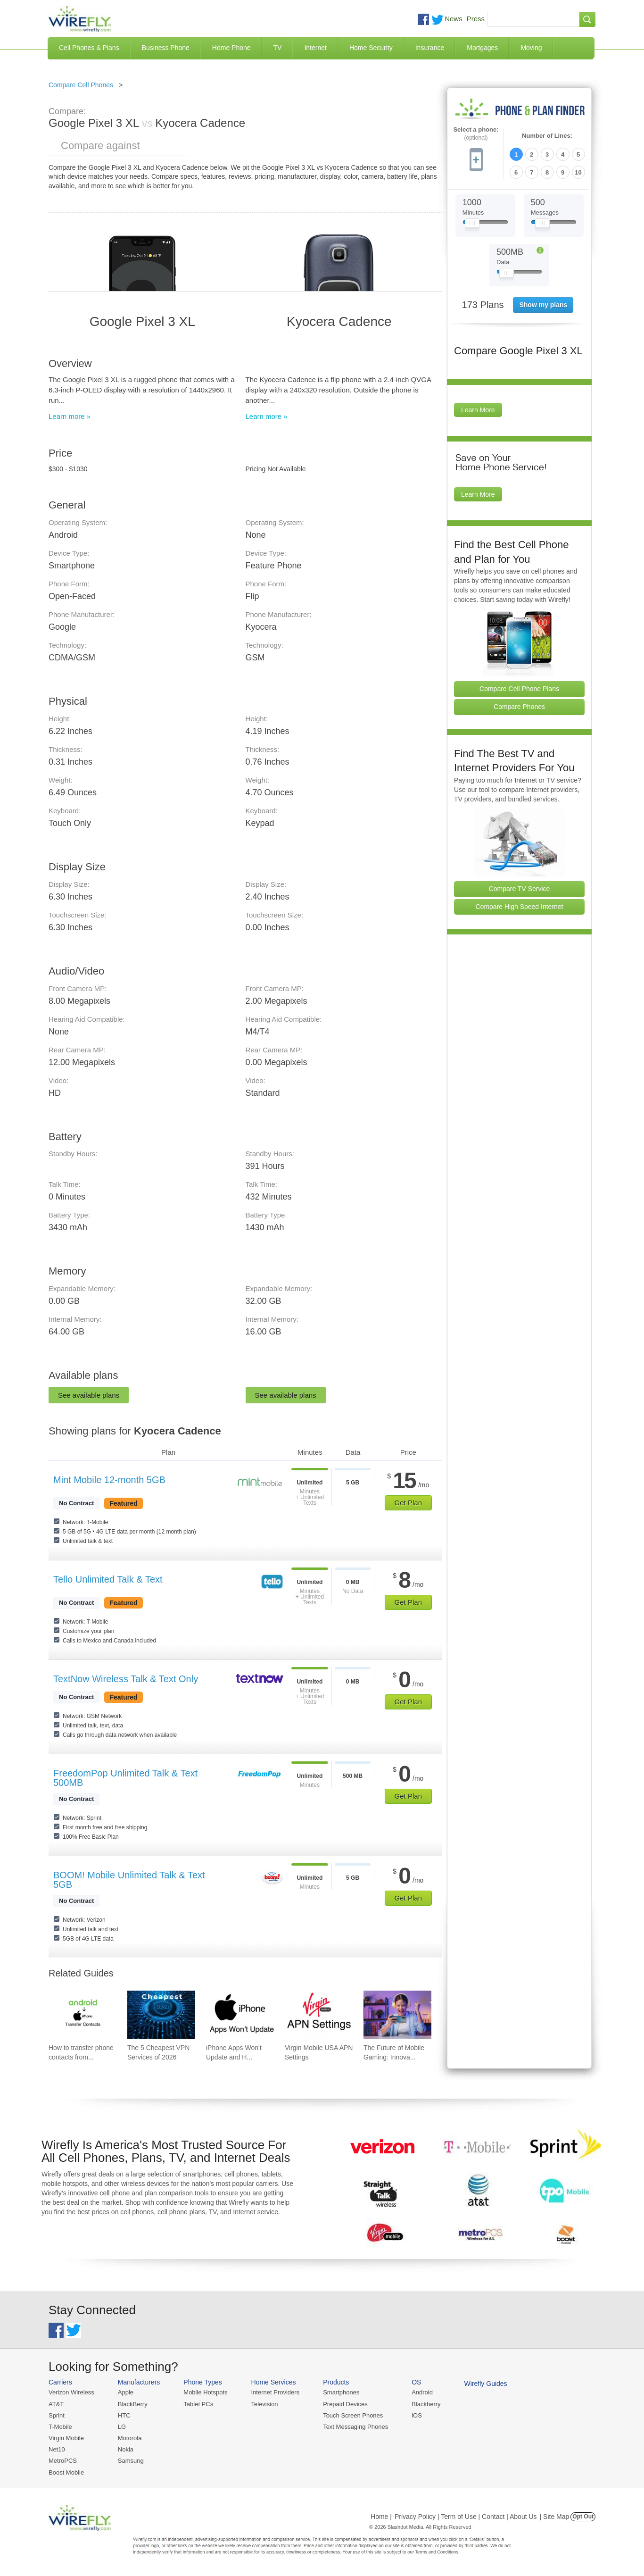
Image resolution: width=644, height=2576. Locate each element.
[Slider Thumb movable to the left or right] (472, 225)
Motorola (130, 2438)
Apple (125, 2392)
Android (422, 2392)
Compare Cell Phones (81, 85)
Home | (381, 2516)
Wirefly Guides (485, 2383)
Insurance (429, 47)
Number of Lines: (547, 136)
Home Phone (231, 47)
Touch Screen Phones (353, 2415)
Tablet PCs (198, 2404)
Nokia (125, 2449)
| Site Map (555, 2516)
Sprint (57, 2415)
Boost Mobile (66, 2472)
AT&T (56, 2404)
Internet (315, 47)
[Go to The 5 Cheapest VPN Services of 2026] (161, 2015)
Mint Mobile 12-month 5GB (109, 1479)
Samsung (131, 2460)
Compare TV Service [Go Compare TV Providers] (519, 888)
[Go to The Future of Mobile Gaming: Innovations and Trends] (397, 2015)
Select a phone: (475, 133)
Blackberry (426, 2404)
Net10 (57, 2449)
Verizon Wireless (71, 2392)
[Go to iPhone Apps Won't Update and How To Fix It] (240, 2015)
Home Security (371, 47)
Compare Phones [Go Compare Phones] (519, 706)
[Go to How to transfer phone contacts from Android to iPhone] (82, 2015)
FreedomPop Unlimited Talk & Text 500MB (125, 1777)
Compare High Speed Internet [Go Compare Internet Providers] (519, 906)
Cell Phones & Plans (89, 47)
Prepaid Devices (345, 2404)
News (453, 19)
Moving (531, 47)
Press (476, 19)
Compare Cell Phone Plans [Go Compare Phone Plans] (519, 688)
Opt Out (583, 2516)
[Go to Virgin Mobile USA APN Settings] (319, 2015)
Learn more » (70, 416)
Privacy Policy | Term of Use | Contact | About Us (466, 2516)
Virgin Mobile (66, 2438)
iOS (417, 2415)
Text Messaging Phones (355, 2426)
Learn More (478, 410)
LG (122, 2426)
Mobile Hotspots (205, 2392)
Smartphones (341, 2392)
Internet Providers (275, 2392)
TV (277, 47)
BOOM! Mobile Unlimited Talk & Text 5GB (129, 1879)
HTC (124, 2415)
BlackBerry (133, 2404)
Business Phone (166, 47)
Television (264, 2404)
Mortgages (482, 47)
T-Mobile (60, 2426)
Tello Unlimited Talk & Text (108, 1579)
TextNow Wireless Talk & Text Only (125, 1679)
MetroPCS (63, 2460)
